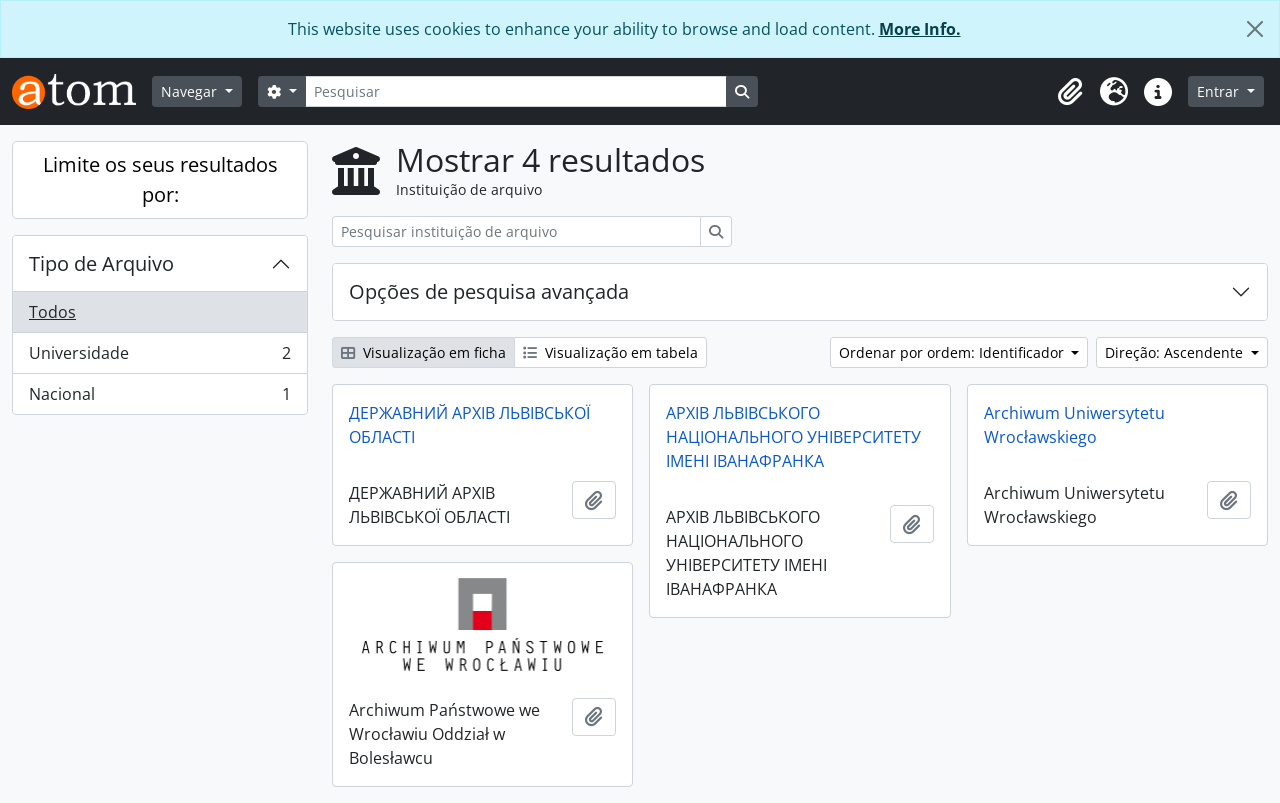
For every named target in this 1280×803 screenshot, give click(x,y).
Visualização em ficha (423, 352)
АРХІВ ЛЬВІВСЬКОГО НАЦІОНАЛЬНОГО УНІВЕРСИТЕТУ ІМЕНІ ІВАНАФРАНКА (793, 437)
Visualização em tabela (610, 352)
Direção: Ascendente (1176, 352)
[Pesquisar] (516, 91)
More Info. (920, 29)
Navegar (191, 91)
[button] (1070, 92)
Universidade (159, 357)
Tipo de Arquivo (101, 263)
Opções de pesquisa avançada (489, 291)
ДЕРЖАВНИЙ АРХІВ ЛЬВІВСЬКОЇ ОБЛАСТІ (469, 425)
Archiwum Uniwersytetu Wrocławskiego (1074, 425)
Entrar (1220, 91)
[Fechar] (1255, 29)
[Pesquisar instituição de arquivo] (516, 231)
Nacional (159, 398)
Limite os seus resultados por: (160, 179)
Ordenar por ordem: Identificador (953, 352)
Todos (52, 312)
